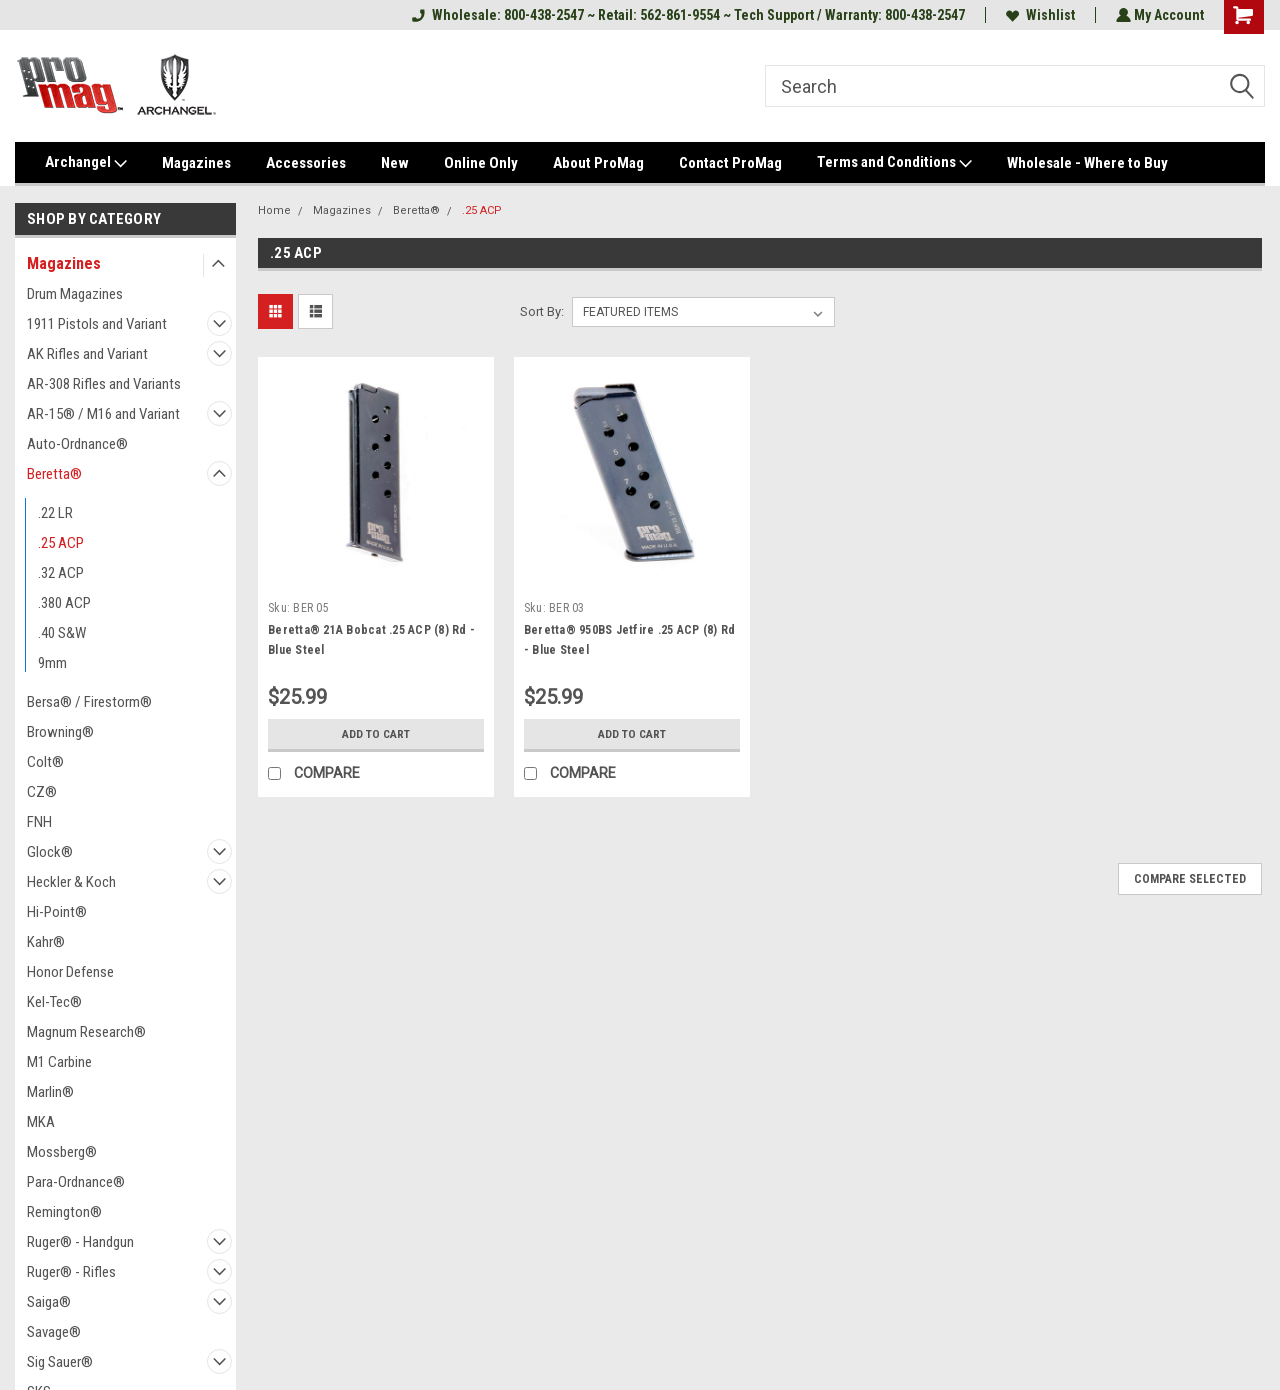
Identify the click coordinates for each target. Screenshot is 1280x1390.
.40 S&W (62, 633)
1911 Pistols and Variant (97, 324)
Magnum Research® (86, 1032)
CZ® (42, 792)
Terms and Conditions (894, 163)
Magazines (196, 163)
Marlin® (50, 1092)
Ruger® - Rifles (71, 1272)
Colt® (45, 762)
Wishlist (1038, 15)
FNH (39, 822)
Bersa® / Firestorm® (89, 702)
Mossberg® (62, 1152)
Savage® (54, 1332)
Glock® (50, 852)
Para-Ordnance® (76, 1182)
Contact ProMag (730, 163)
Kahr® (46, 942)
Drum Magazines (75, 294)
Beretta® (54, 474)
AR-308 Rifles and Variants (104, 384)
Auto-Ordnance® (77, 444)
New (395, 163)
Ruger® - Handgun (80, 1242)
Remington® (64, 1212)
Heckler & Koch (71, 882)
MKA (41, 1122)
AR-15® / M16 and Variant (103, 414)
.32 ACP (61, 573)
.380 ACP (64, 603)
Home (274, 210)
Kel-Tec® (54, 1002)
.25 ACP (61, 543)
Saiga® (49, 1302)
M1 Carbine (59, 1062)
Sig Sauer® (60, 1362)
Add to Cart (375, 734)
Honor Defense (70, 972)
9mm (52, 663)
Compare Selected (1190, 879)
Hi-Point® (57, 912)
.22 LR (55, 513)
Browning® (60, 732)
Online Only (481, 163)
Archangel (86, 163)
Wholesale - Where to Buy (1087, 163)
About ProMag (598, 163)
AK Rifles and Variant (87, 354)
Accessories (306, 163)
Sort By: (542, 311)
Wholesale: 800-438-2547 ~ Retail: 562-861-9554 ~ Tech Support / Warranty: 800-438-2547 (686, 15)
